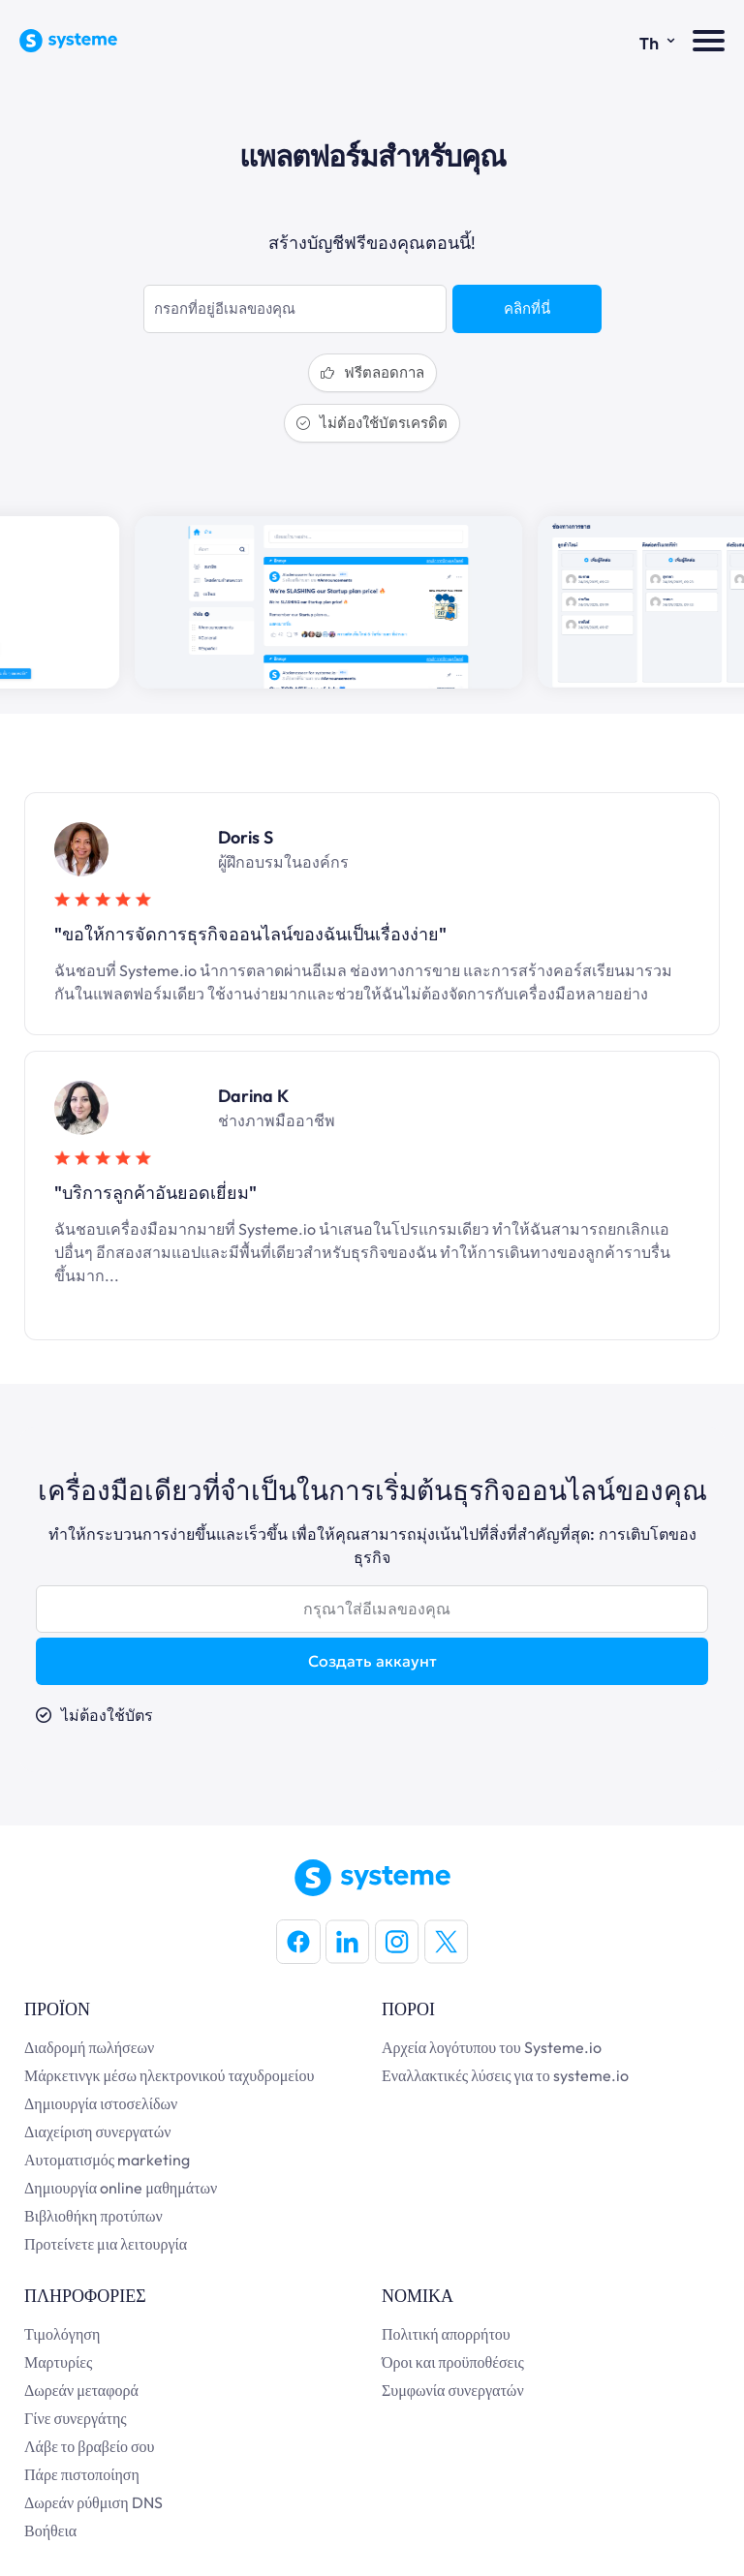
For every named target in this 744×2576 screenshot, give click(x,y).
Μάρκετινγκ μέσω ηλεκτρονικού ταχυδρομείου (169, 2075)
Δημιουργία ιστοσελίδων (100, 2103)
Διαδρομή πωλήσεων (89, 2047)
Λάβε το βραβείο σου (89, 2446)
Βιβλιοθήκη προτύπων (93, 2215)
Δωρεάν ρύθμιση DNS (93, 2502)
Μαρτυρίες (58, 2362)
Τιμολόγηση (62, 2334)
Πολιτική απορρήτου (446, 2334)
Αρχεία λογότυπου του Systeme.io (492, 2047)
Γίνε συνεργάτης (75, 2418)
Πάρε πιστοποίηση (82, 2474)
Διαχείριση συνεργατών (97, 2131)
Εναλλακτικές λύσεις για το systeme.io (505, 2075)
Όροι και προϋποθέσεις (453, 2362)
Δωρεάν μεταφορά (81, 2390)
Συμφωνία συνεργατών (453, 2390)
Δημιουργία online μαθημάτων (120, 2187)
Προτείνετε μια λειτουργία (105, 2244)
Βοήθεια (50, 2530)
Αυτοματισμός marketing (107, 2159)
